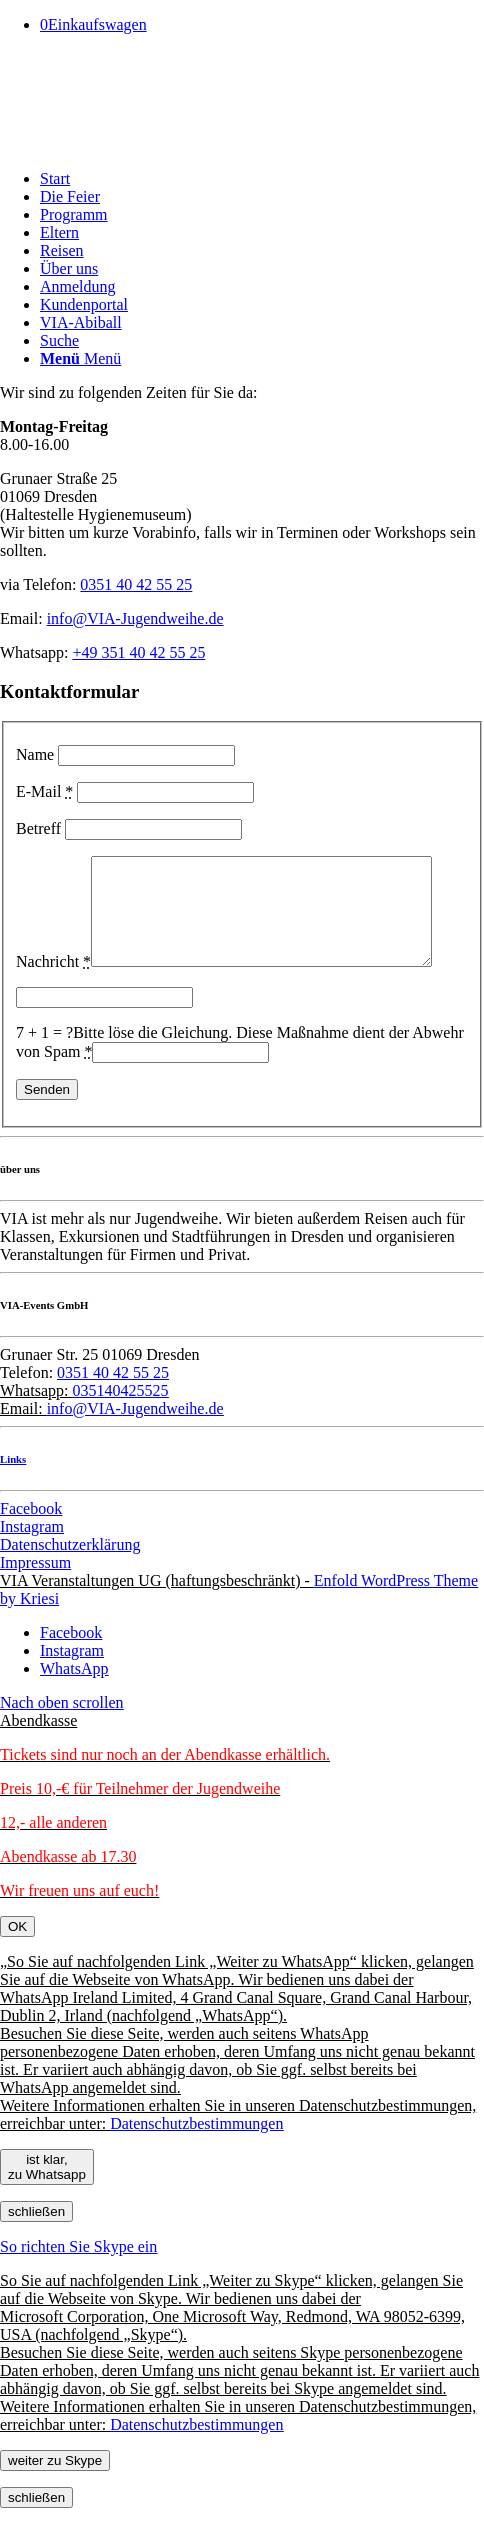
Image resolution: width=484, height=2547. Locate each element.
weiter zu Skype (55, 2499)
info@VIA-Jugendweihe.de (135, 618)
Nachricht (53, 864)
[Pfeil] (150, 144)
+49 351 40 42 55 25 (138, 652)
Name (35, 754)
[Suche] (59, 340)
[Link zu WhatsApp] (74, 1707)
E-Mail (44, 791)
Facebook (31, 1547)
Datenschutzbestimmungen (196, 2162)
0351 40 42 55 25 (136, 584)
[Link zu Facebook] (71, 1671)
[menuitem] (262, 179)
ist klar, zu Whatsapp (47, 2206)
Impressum (35, 1601)
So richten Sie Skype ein (78, 2285)
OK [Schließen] (17, 1965)
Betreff (38, 828)
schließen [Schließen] (36, 2250)
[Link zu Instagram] (72, 1689)
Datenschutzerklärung (70, 1583)
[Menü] (80, 358)
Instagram (32, 1565)
